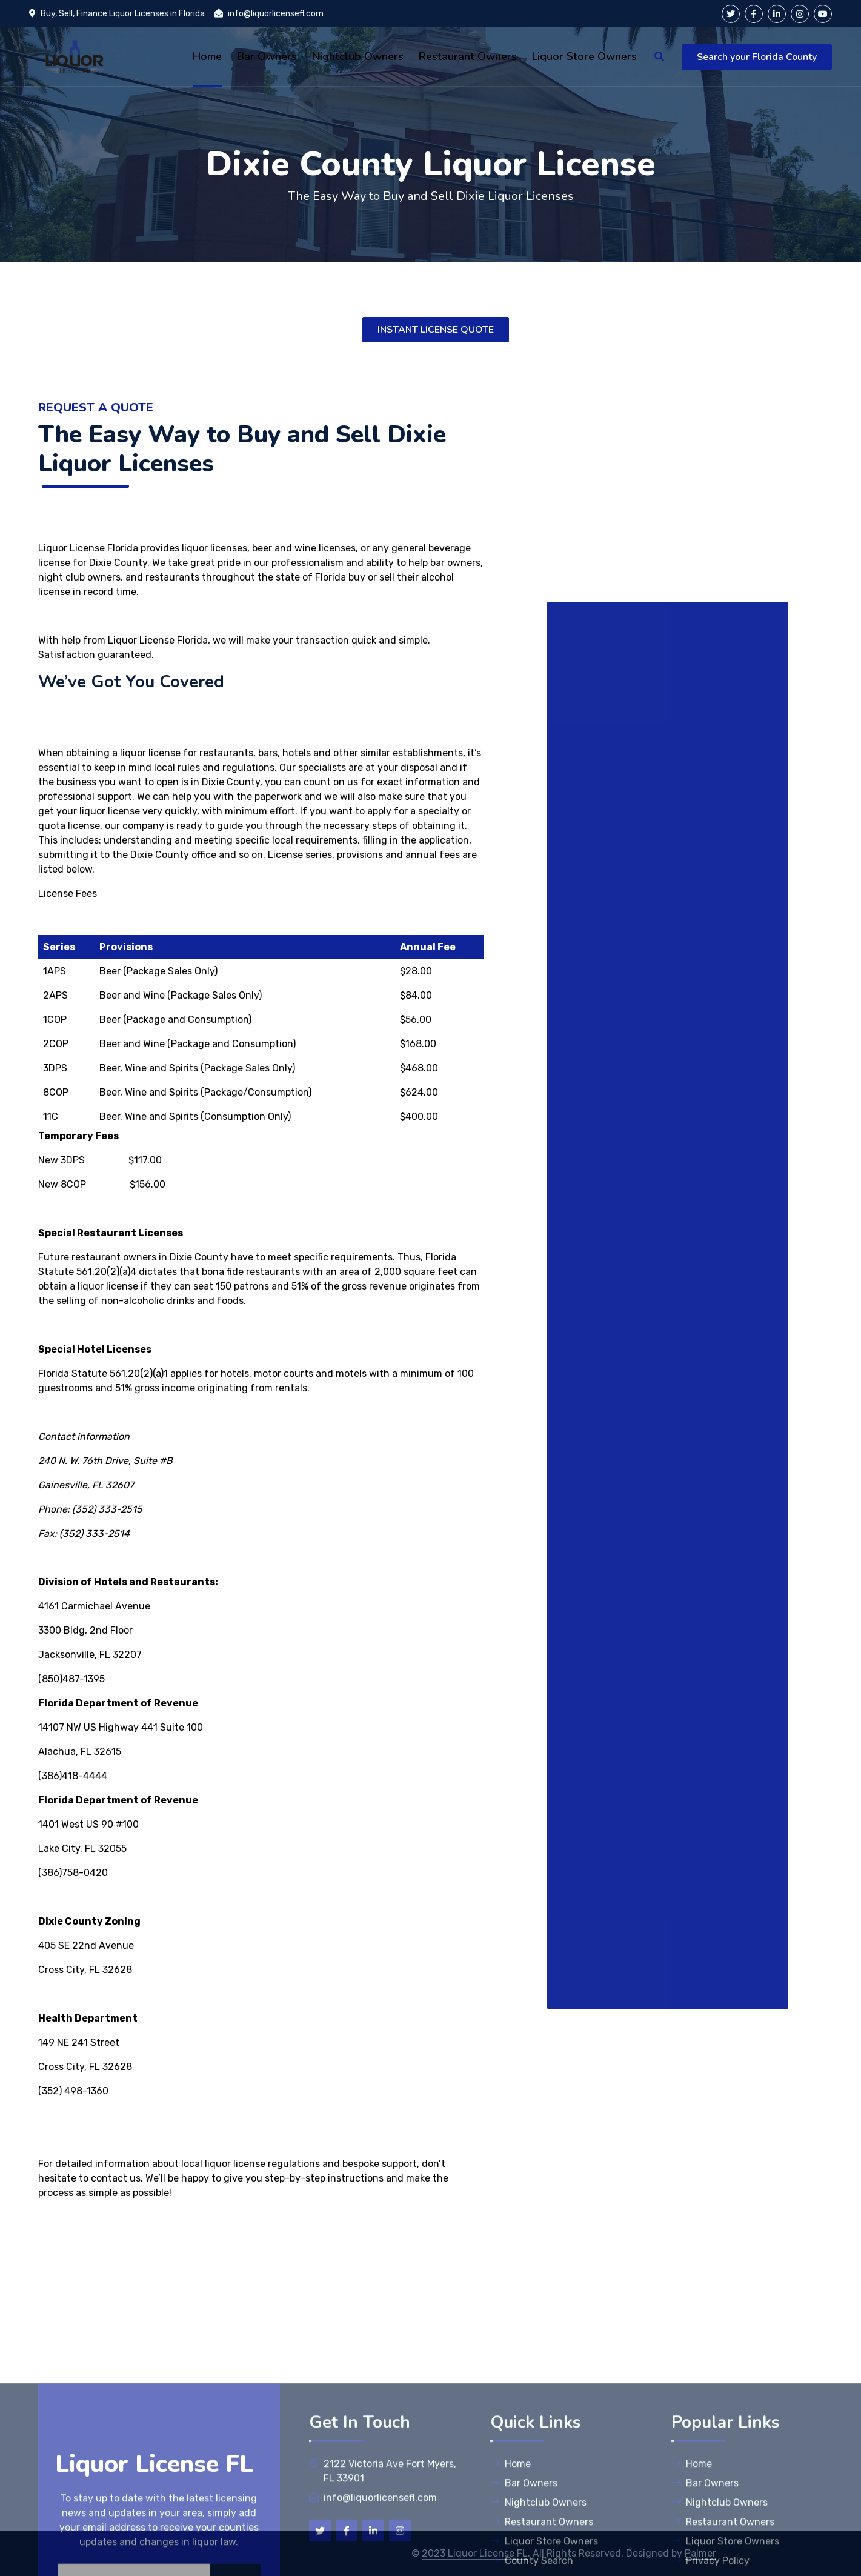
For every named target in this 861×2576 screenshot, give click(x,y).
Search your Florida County (757, 57)
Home (510, 2560)
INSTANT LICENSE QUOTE (435, 329)
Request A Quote (95, 407)
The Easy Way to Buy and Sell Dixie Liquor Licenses (431, 196)
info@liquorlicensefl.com (269, 13)
